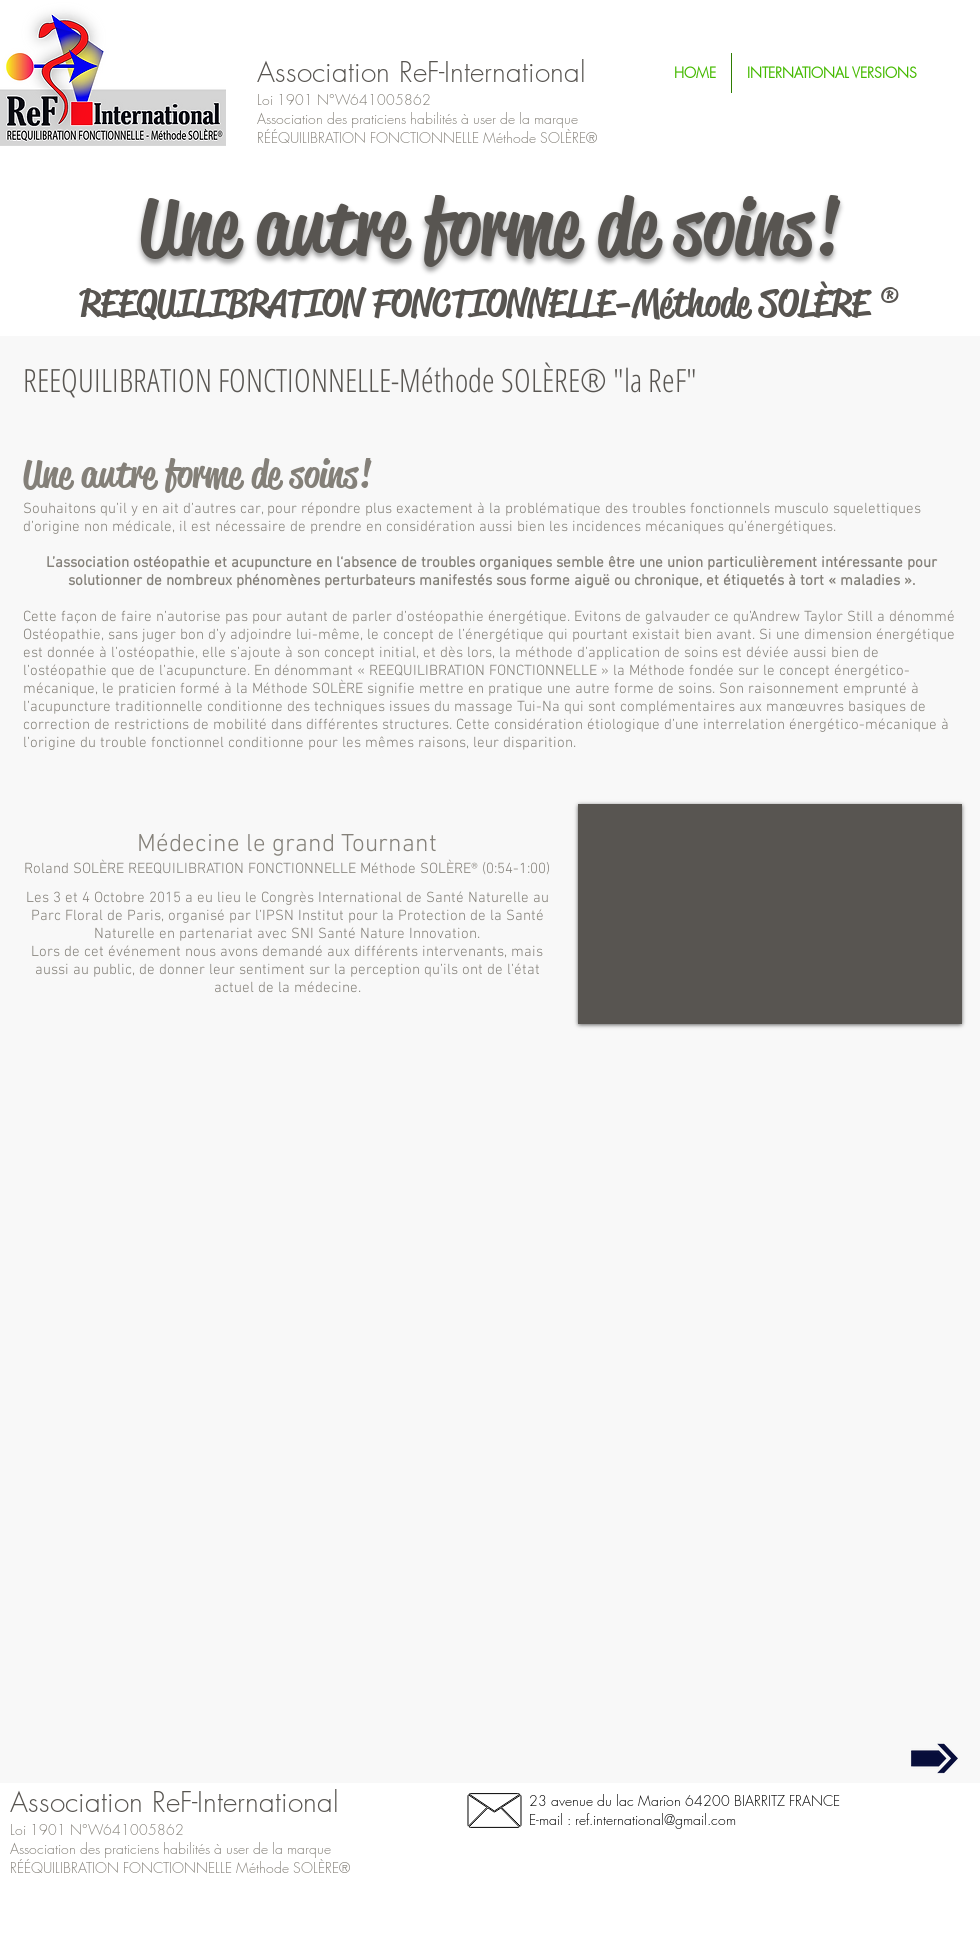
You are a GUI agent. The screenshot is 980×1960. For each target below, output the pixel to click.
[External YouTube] (770, 914)
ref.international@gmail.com (655, 1819)
